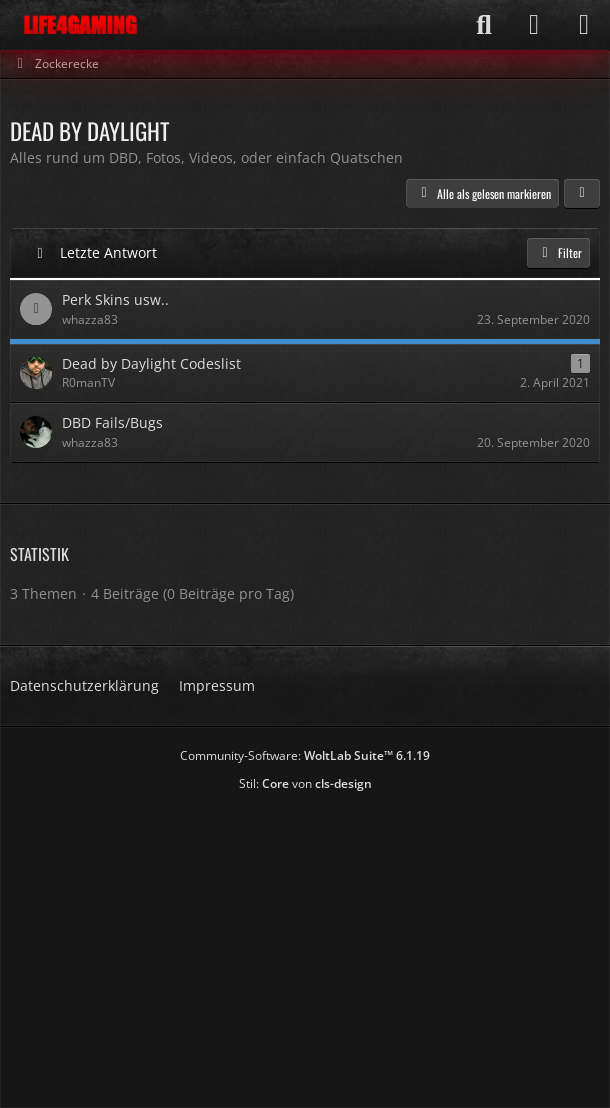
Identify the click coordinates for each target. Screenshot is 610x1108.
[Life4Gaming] (80, 25)
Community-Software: (305, 755)
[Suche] (484, 25)
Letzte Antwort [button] (108, 252)
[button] (582, 194)
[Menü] (584, 25)
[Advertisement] (310, 943)
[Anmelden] (534, 25)
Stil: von (305, 783)
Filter (558, 252)
